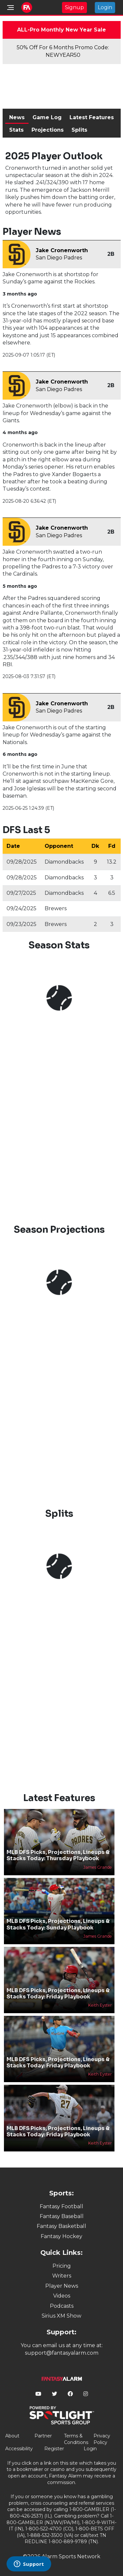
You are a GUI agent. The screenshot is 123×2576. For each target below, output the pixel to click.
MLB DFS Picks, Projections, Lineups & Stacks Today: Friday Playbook (58, 1993)
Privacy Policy (101, 2439)
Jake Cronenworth (62, 250)
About (12, 2436)
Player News (61, 2286)
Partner (43, 2436)
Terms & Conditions (76, 2439)
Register (54, 2449)
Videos (61, 2296)
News (17, 117)
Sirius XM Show (61, 2316)
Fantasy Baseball (62, 2216)
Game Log (47, 117)
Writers (61, 2276)
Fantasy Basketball (61, 2226)
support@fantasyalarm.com (61, 2353)
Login (105, 7)
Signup (74, 7)
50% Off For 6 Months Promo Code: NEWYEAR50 (63, 51)
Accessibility (19, 2449)
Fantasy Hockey (61, 2236)
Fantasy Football (61, 2206)
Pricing (61, 2266)
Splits (79, 130)
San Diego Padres (59, 257)
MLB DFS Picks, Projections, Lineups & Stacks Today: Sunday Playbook (58, 1924)
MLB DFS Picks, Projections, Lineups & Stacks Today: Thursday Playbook (58, 1855)
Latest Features (92, 117)
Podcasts (61, 2306)
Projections (47, 130)
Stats (16, 130)
